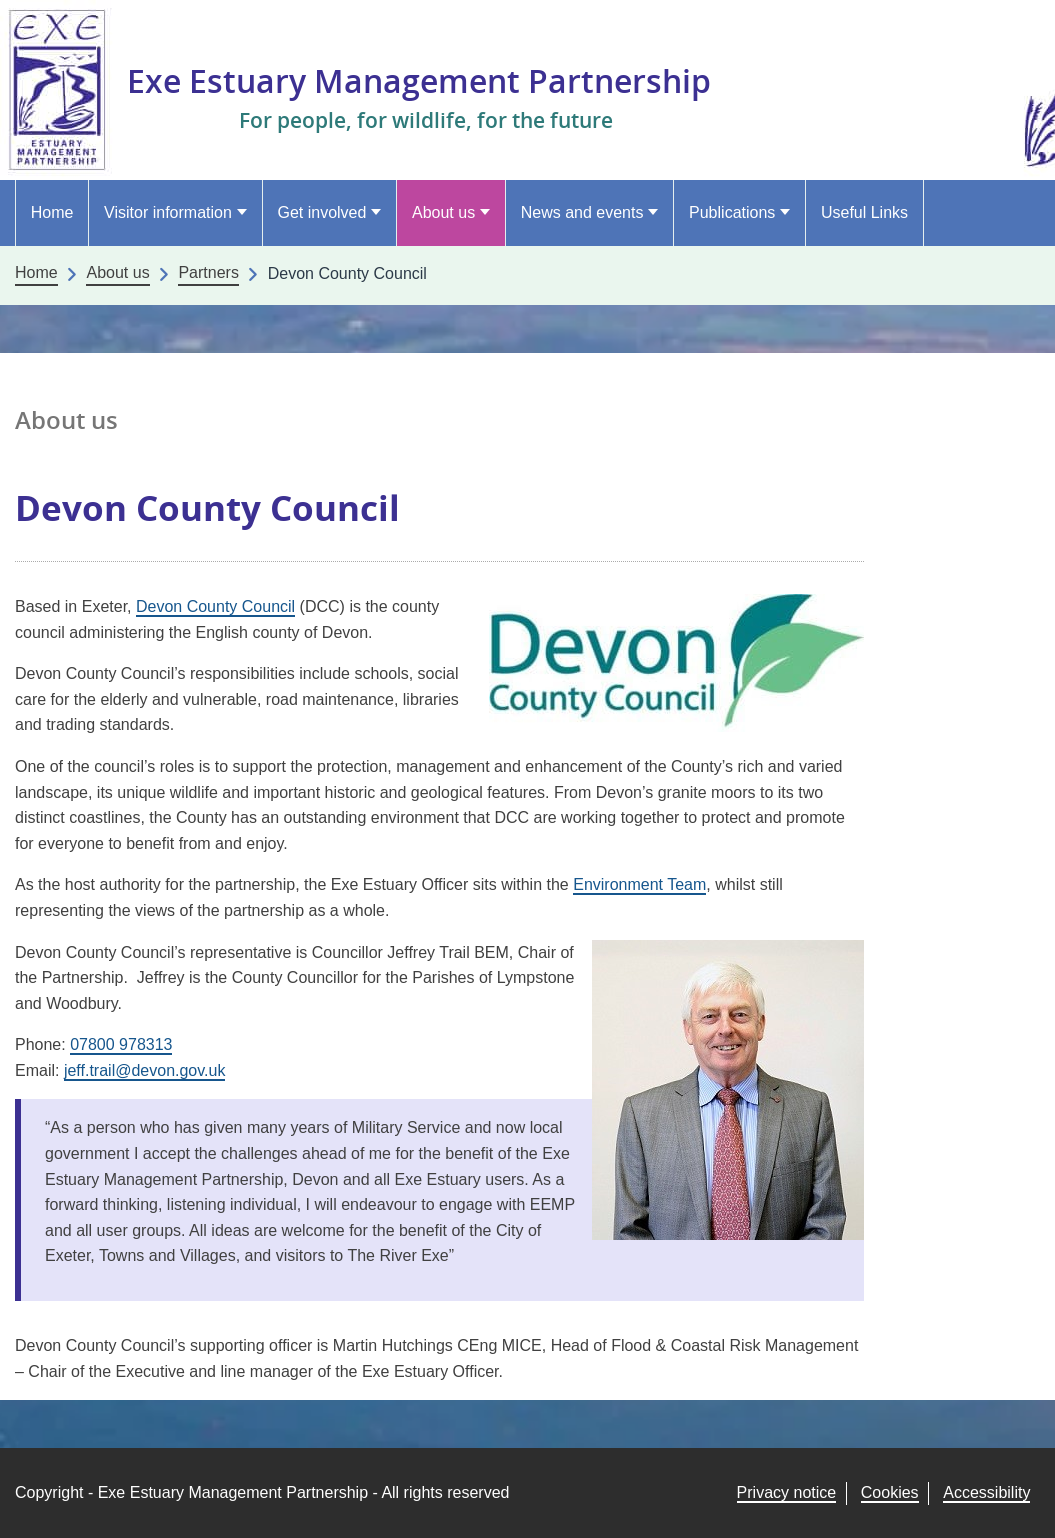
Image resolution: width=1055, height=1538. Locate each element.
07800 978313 (121, 1044)
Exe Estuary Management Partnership (419, 80)
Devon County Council (215, 606)
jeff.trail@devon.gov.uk (145, 1070)
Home (52, 212)
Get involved (321, 212)
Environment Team (639, 884)
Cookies (890, 1492)
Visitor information (168, 212)
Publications (732, 212)
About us (443, 212)
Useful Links (864, 212)
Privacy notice (787, 1492)
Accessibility (986, 1492)
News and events (582, 212)
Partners (208, 272)
